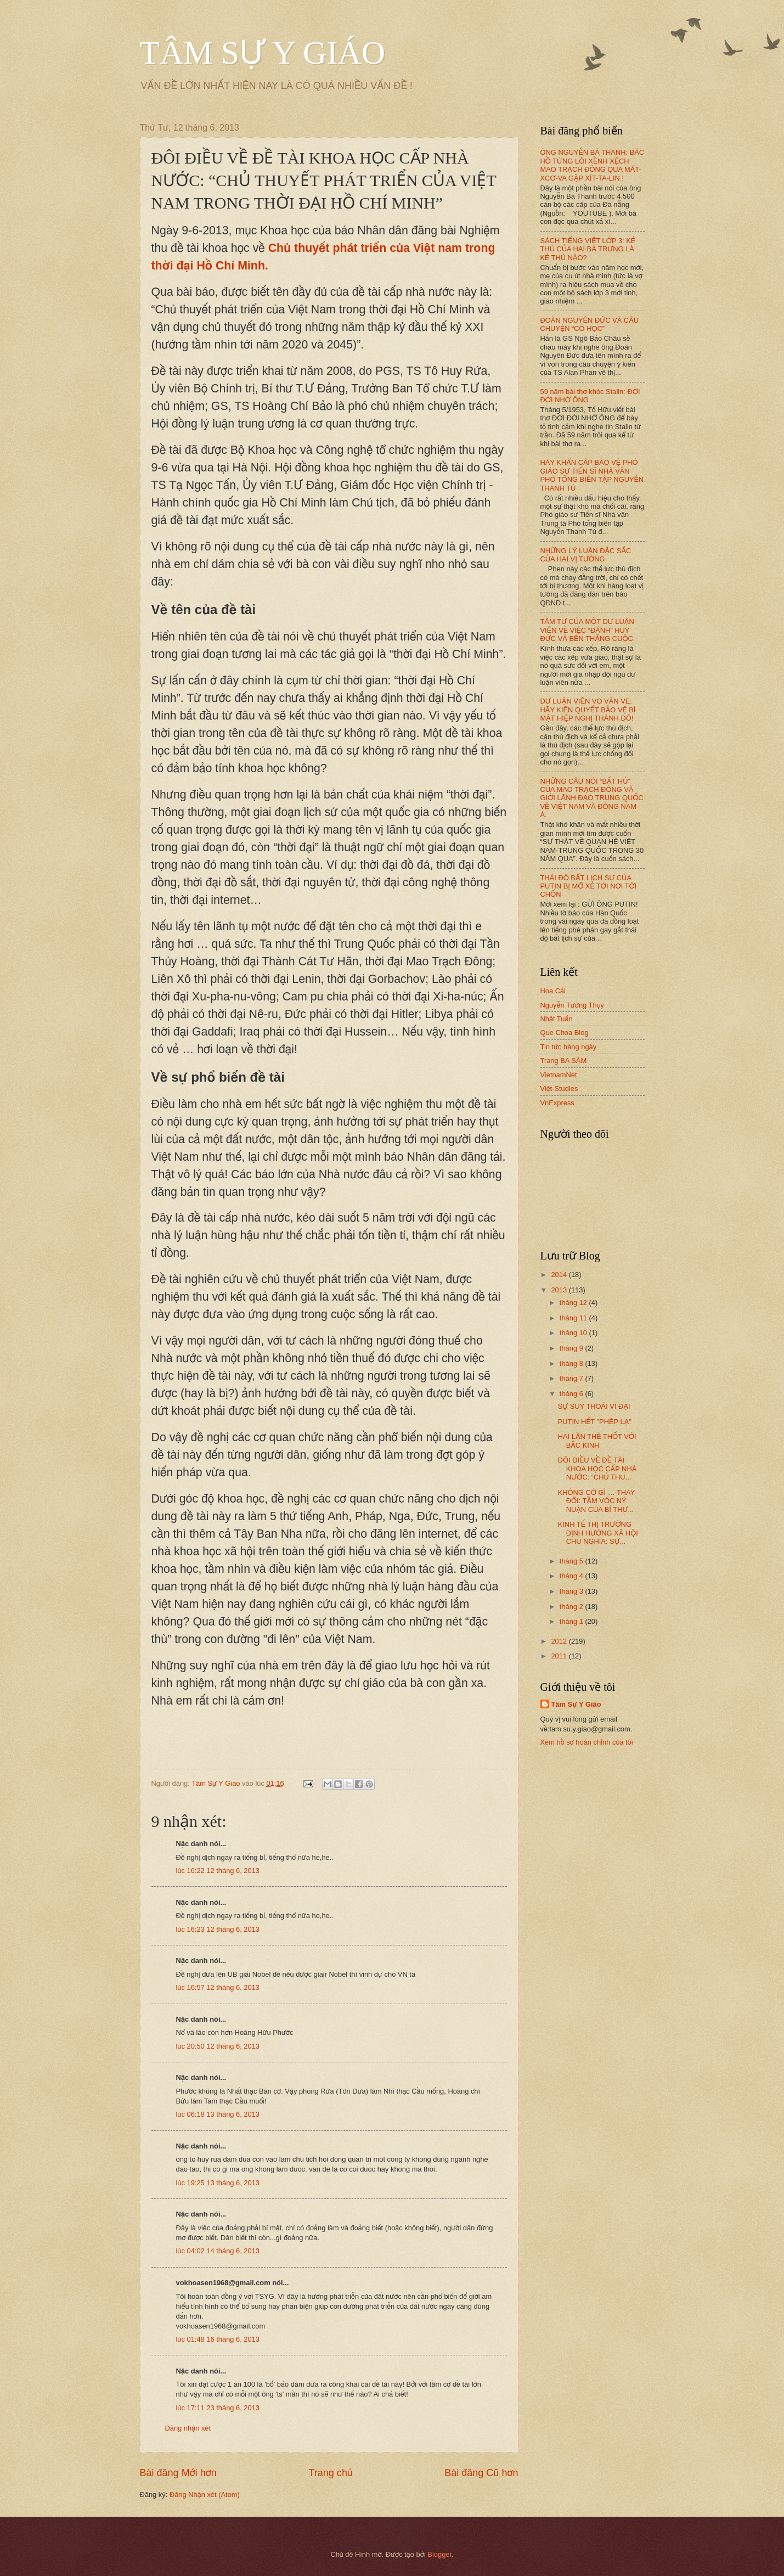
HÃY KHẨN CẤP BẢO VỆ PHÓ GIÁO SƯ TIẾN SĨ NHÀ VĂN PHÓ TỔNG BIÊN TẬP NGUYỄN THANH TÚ (592, 475)
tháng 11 (574, 1318)
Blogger (439, 2554)
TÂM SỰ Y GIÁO (263, 53)
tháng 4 (572, 1576)
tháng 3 (572, 1591)
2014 (559, 1274)
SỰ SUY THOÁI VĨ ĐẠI (594, 1406)
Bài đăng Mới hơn (178, 2472)
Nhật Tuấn (556, 1019)
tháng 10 (574, 1333)
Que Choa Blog (564, 1032)
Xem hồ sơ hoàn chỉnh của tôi (586, 1742)
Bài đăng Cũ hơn (481, 2472)
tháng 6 (572, 1394)
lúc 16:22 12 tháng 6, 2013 (218, 1870)
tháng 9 (572, 1348)
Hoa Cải (553, 991)
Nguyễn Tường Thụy (572, 1005)
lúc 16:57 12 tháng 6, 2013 (218, 1987)
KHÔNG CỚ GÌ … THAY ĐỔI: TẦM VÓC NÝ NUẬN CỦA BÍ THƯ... (596, 1501)
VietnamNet (558, 1075)
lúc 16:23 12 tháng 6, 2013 (218, 1929)
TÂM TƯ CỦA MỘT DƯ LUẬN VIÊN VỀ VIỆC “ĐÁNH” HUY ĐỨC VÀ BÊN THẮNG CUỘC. (587, 630)
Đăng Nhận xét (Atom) (205, 2494)
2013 (559, 1290)
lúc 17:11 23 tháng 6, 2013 (218, 2408)
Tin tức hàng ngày (568, 1047)
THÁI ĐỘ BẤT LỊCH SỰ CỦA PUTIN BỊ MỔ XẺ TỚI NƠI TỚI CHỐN (588, 886)
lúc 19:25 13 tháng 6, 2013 (218, 2183)
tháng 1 (572, 1621)
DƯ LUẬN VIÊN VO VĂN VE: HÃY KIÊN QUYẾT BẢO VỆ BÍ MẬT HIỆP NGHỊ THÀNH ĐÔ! (588, 709)
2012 (559, 1641)
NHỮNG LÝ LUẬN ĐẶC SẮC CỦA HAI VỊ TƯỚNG (585, 555)
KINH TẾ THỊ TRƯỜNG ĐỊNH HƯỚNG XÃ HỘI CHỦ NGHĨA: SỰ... (598, 1532)
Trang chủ (330, 2472)
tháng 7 (572, 1378)
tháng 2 (572, 1606)
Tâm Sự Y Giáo (576, 1704)
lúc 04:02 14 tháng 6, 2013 (218, 2251)
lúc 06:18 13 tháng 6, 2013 (218, 2114)
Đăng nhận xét (188, 2428)
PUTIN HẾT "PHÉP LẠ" (594, 1422)
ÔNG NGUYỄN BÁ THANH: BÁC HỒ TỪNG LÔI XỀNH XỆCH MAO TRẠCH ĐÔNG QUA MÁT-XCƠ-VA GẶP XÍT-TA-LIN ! (592, 165)
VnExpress (557, 1103)
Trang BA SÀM (563, 1060)
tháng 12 (574, 1302)
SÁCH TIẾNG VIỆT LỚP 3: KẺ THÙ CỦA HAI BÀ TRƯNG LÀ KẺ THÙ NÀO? (587, 249)
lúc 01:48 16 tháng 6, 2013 (218, 2339)
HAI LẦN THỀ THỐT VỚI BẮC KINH (597, 1440)
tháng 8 (572, 1363)
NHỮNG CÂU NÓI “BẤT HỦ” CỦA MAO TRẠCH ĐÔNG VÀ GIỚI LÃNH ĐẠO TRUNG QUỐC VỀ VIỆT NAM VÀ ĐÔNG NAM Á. (592, 798)
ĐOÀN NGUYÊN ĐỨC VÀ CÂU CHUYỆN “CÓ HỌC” (589, 324)
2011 (559, 1656)
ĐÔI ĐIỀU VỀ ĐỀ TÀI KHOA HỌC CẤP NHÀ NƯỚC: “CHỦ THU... (597, 1468)
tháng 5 (572, 1561)
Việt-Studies (559, 1088)
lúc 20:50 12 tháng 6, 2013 (218, 2046)
